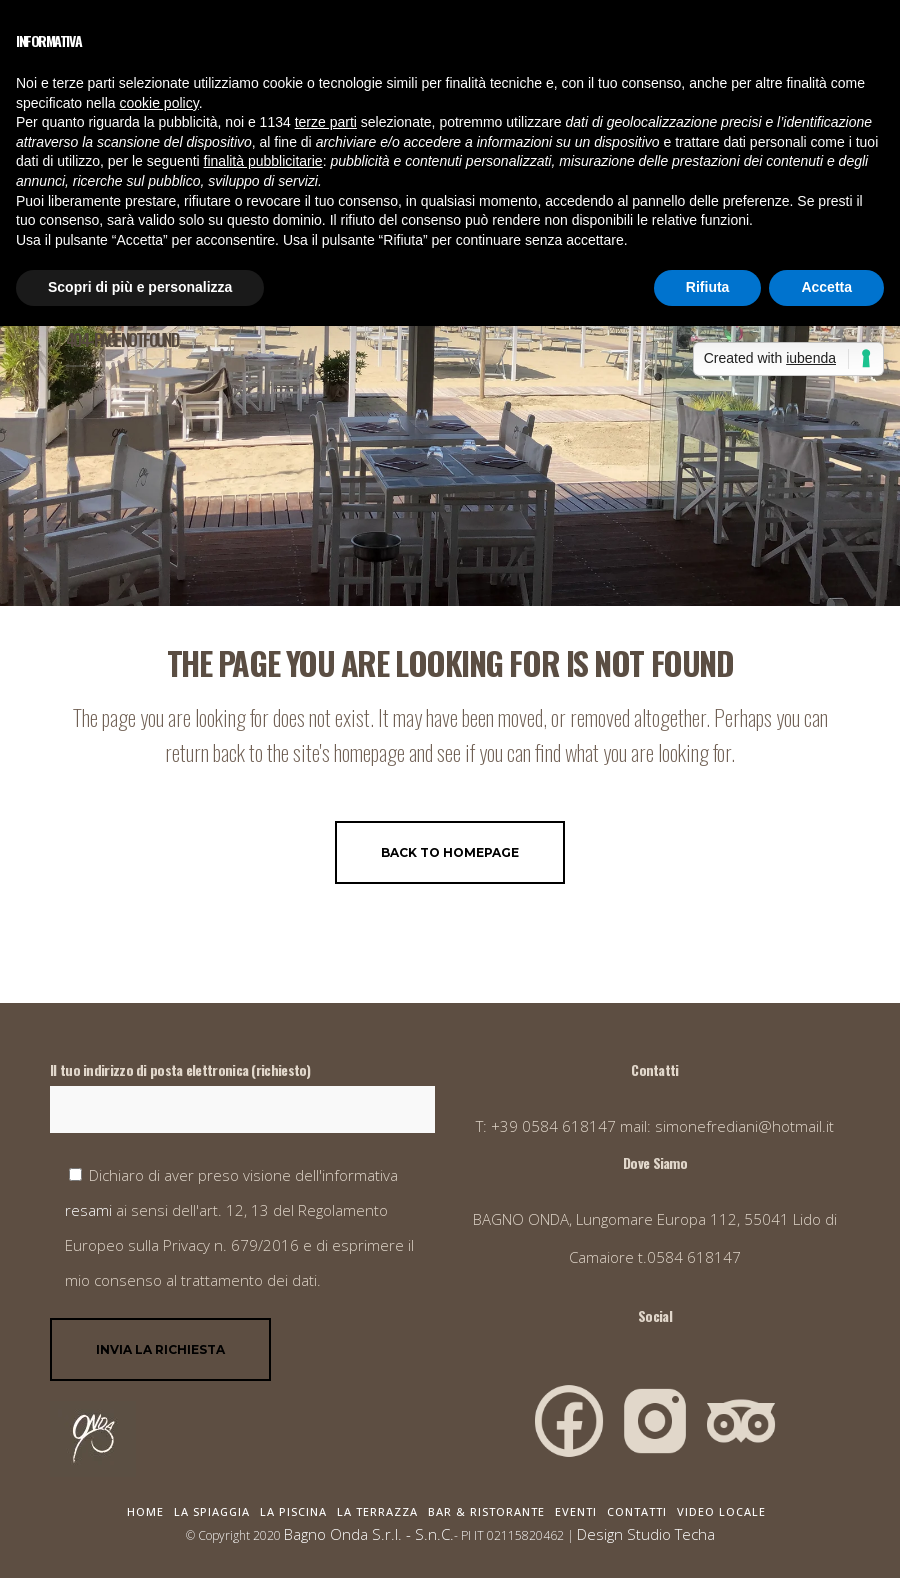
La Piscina (293, 1511)
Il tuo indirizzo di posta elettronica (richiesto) (242, 1096)
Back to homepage (450, 852)
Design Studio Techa (646, 1534)
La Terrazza (377, 1511)
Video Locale (721, 1511)
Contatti (637, 1511)
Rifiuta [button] (708, 287)
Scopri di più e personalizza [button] (140, 287)
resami (90, 1210)
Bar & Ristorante (486, 1511)
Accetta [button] (826, 287)
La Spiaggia (212, 1511)
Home (145, 1511)
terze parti (326, 122)
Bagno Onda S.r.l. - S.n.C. (369, 1534)
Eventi (576, 1511)
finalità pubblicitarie (263, 161)
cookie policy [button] (159, 103)
